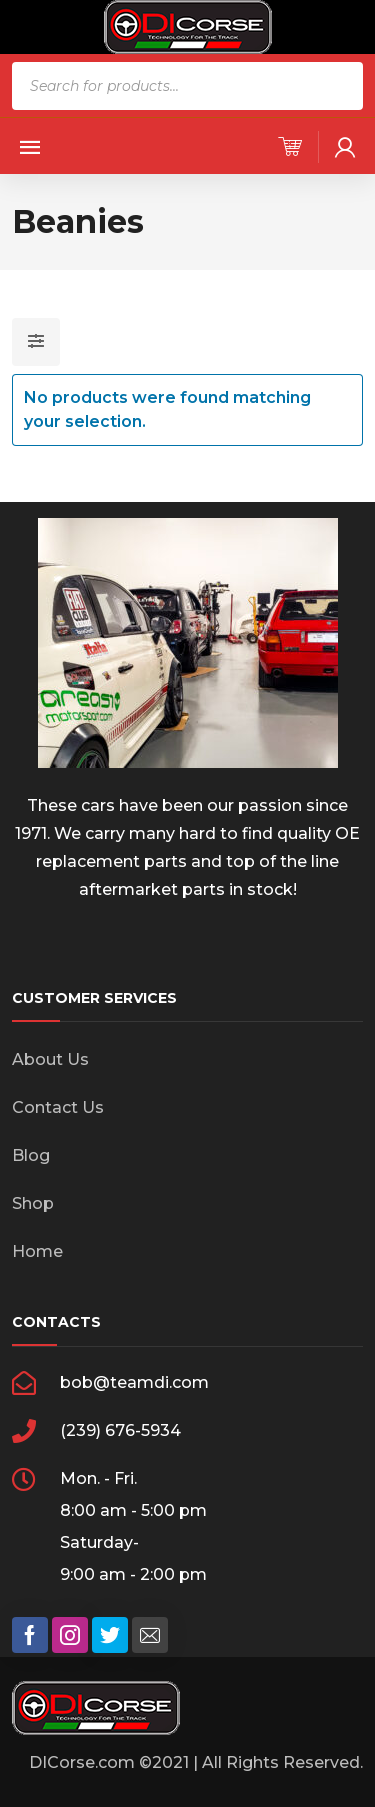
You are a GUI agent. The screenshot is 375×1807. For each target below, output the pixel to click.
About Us (50, 1059)
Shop (33, 1203)
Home (37, 1251)
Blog (31, 1155)
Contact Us (58, 1107)
